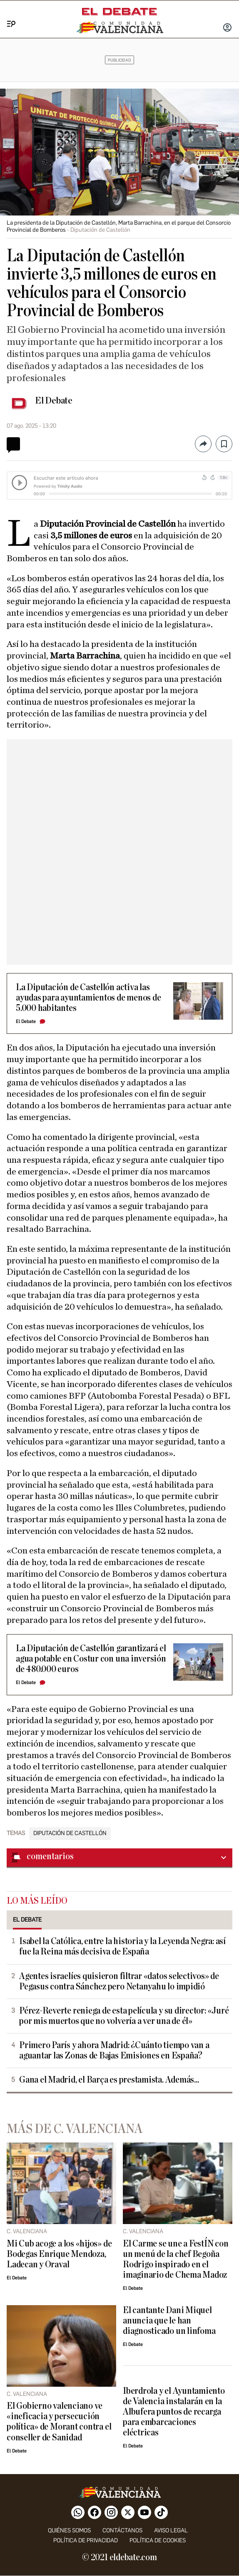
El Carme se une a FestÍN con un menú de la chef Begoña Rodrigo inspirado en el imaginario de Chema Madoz (176, 2259)
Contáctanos (122, 2530)
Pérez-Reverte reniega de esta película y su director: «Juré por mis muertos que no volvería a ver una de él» (124, 2016)
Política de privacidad (85, 2540)
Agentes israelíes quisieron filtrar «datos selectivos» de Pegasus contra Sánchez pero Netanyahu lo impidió (119, 1981)
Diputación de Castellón (70, 1833)
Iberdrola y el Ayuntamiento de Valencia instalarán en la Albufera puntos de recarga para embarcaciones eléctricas (174, 2411)
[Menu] (8, 14)
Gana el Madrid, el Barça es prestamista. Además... (109, 2080)
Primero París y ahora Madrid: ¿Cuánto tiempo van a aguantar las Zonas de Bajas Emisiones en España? (114, 2051)
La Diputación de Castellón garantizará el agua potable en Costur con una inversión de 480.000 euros (91, 1659)
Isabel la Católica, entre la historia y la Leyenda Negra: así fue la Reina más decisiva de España (122, 1947)
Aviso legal (171, 2530)
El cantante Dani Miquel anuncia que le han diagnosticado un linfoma (169, 2321)
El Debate (53, 401)
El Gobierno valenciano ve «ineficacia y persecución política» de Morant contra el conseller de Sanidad (59, 2421)
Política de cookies (157, 2540)
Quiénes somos (69, 2530)
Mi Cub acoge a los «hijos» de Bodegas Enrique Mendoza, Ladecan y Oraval (59, 2254)
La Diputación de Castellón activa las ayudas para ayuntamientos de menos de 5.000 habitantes (88, 998)
